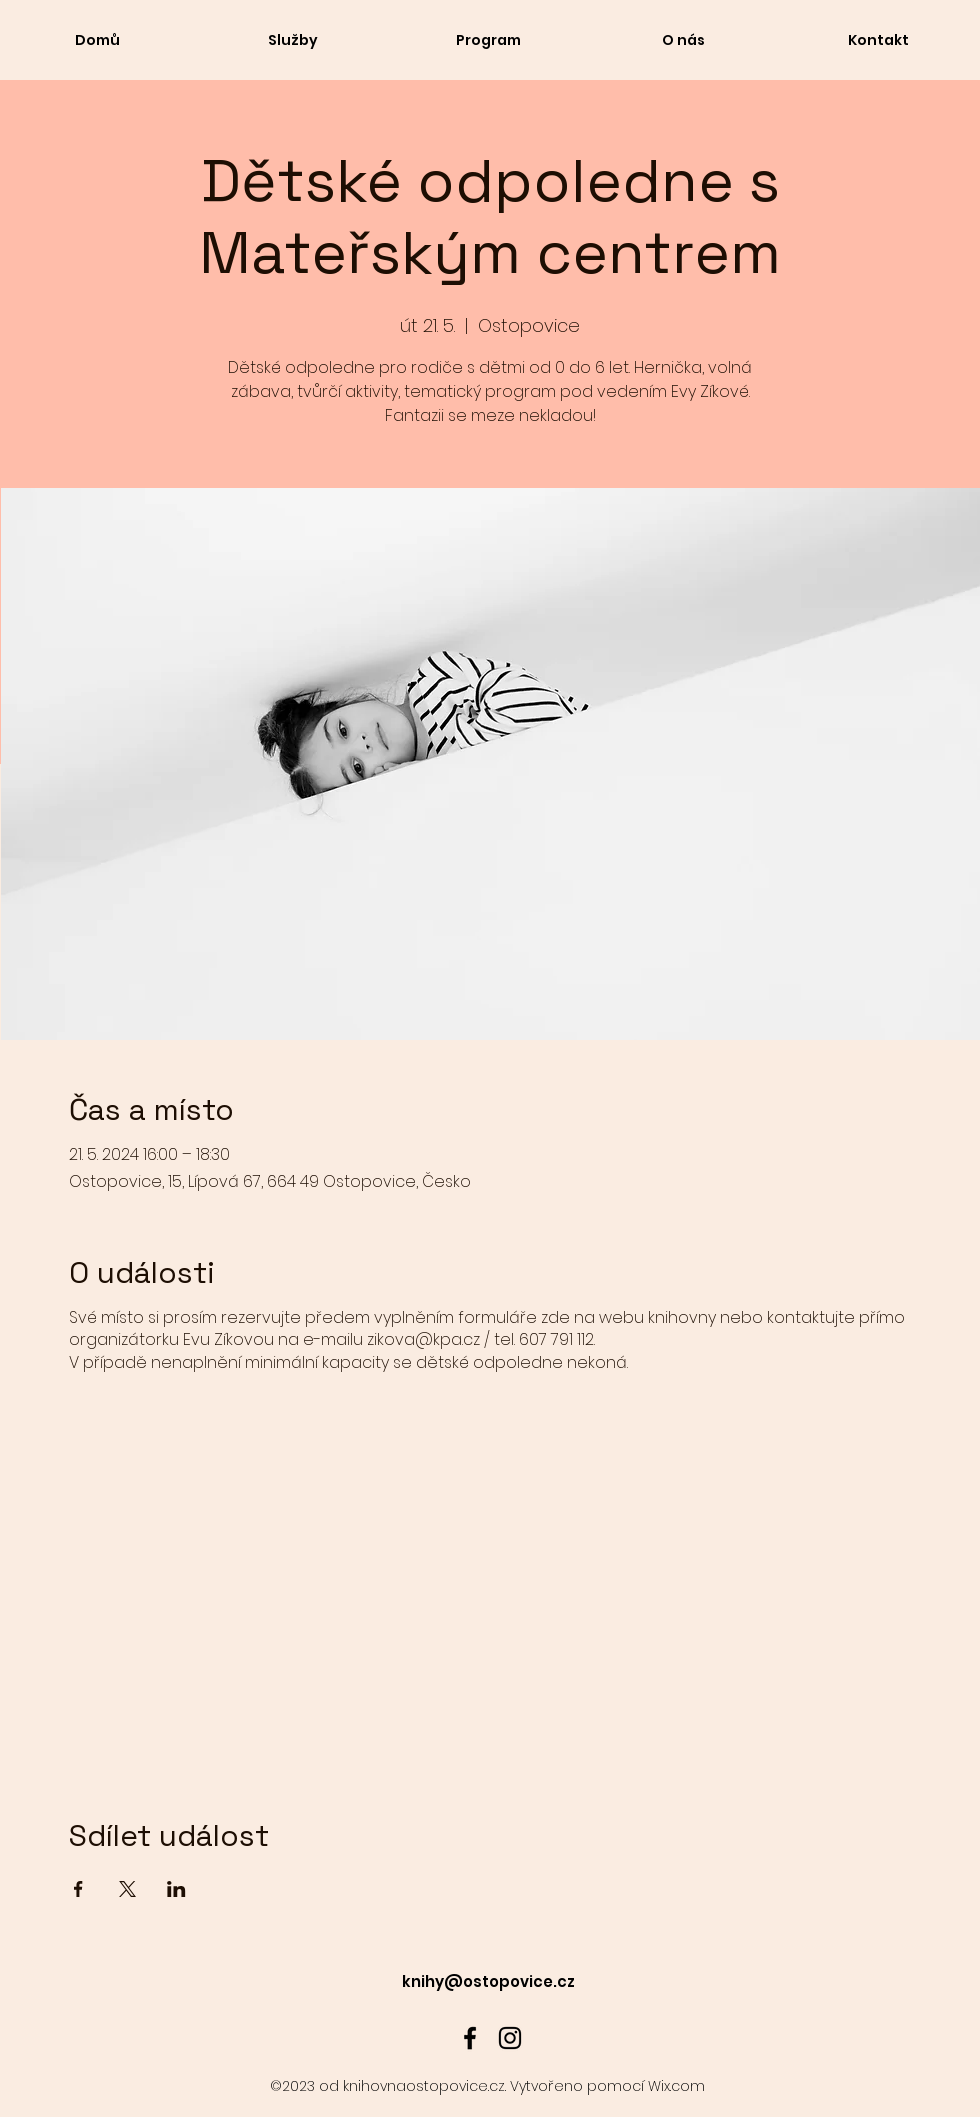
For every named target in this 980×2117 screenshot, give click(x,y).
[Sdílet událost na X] (127, 1889)
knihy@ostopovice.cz (488, 1981)
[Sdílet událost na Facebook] (78, 1889)
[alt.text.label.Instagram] (510, 2038)
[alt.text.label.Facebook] (470, 2038)
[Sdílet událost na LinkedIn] (176, 1889)
